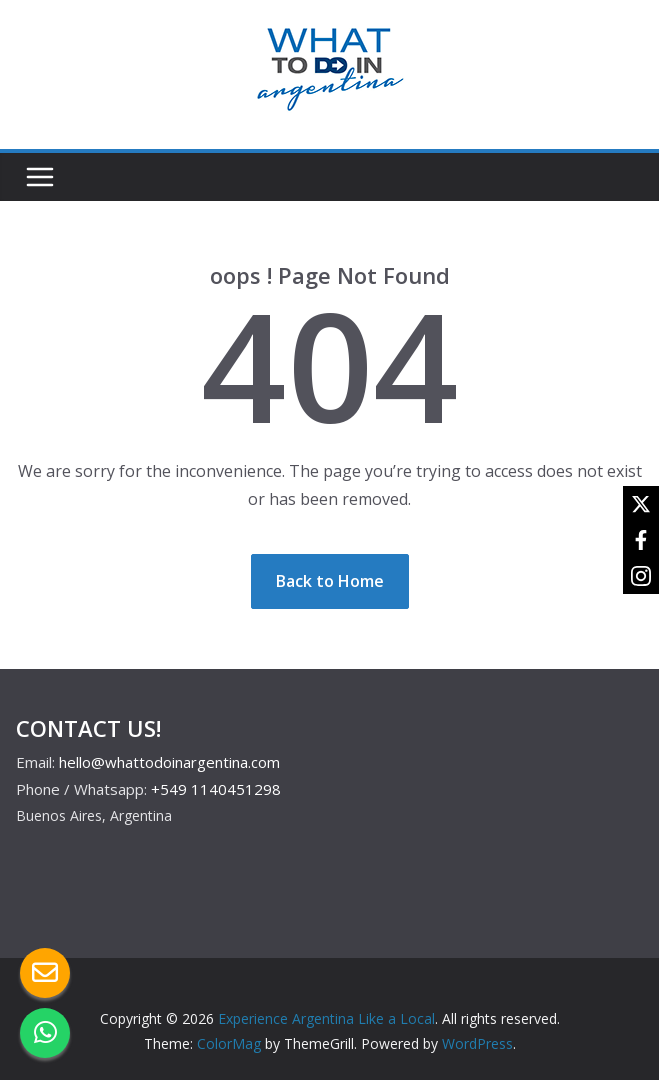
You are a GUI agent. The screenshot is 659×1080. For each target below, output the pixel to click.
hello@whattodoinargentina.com (169, 762)
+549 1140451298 (216, 789)
